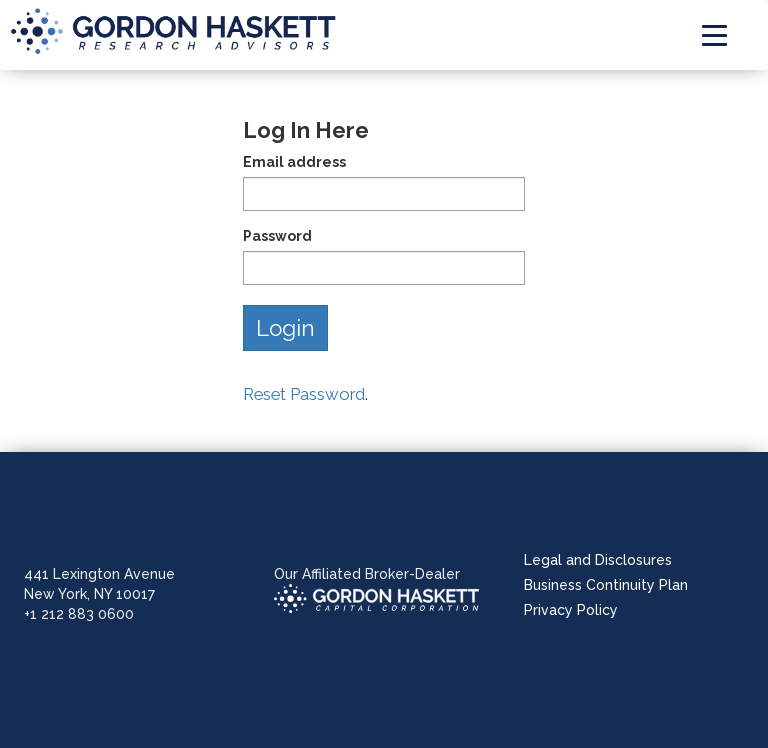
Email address (294, 162)
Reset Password (304, 394)
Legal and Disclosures (598, 560)
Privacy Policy (571, 610)
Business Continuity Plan (606, 585)
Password (277, 236)
